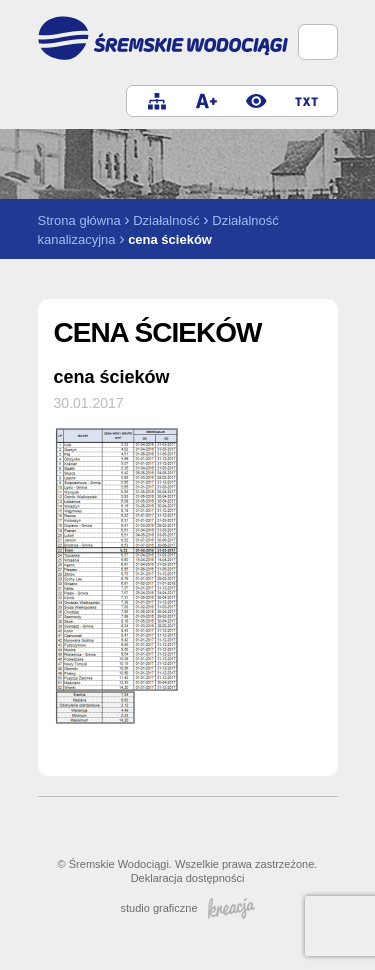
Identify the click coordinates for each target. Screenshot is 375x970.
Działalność (166, 220)
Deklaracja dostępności (188, 878)
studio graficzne (187, 908)
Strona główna (79, 220)
